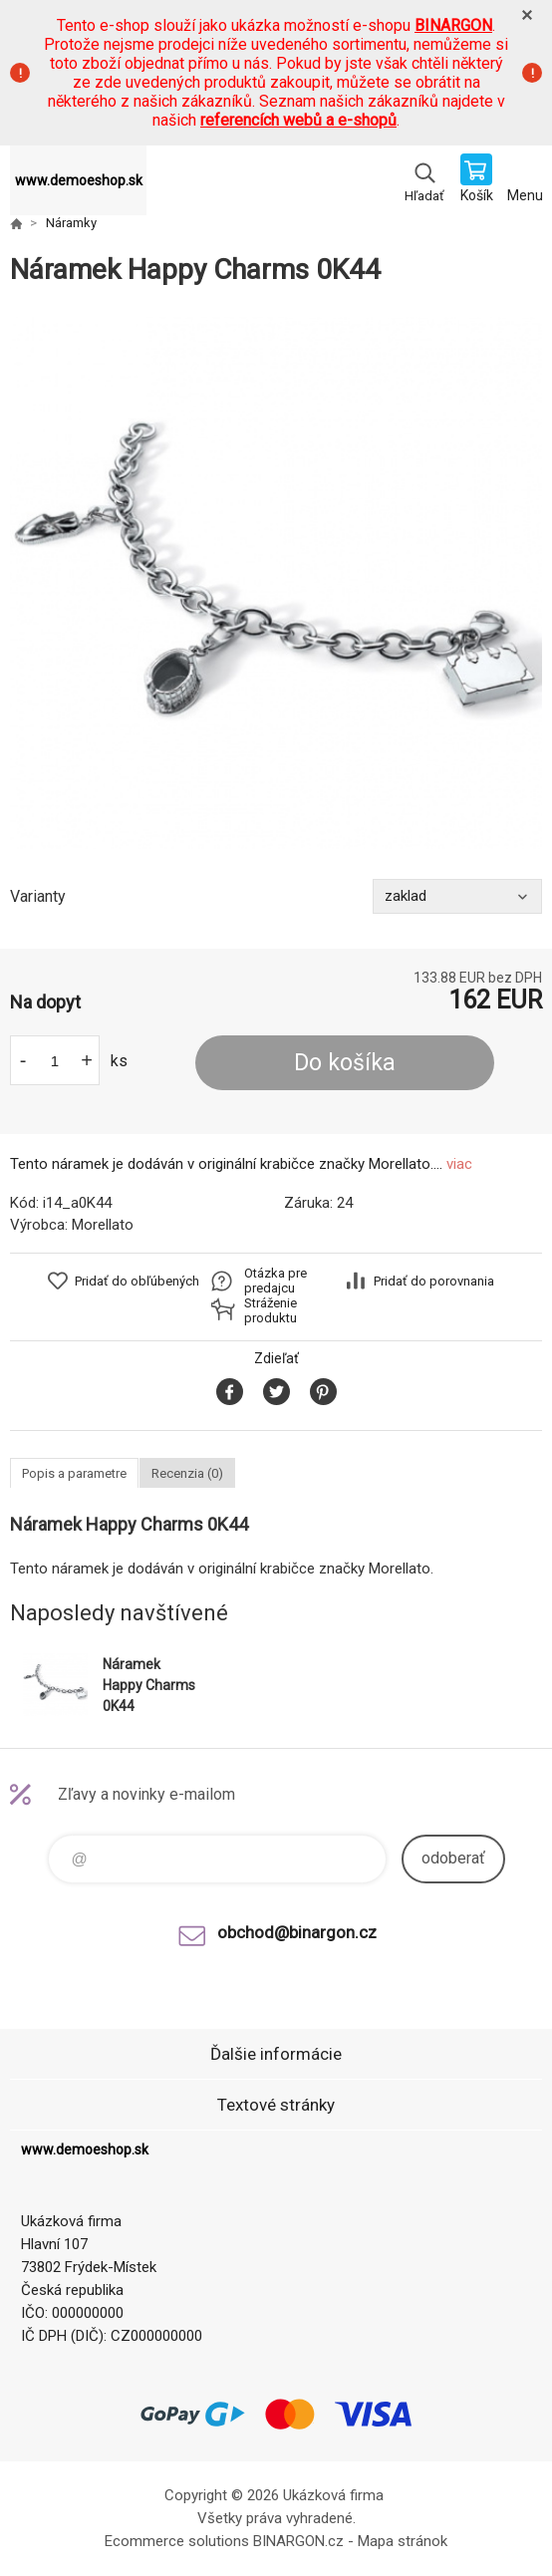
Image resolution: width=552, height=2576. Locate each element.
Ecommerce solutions (177, 2541)
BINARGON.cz (298, 2541)
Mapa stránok (402, 2541)
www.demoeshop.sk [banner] (78, 180)
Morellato (103, 1225)
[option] (276, 583)
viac (459, 1164)
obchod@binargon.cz (297, 1932)
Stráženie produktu (270, 1310)
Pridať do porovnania (434, 1281)
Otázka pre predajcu (275, 1280)
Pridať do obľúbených (137, 1281)
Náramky (71, 222)
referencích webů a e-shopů (298, 120)
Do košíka (345, 1062)
